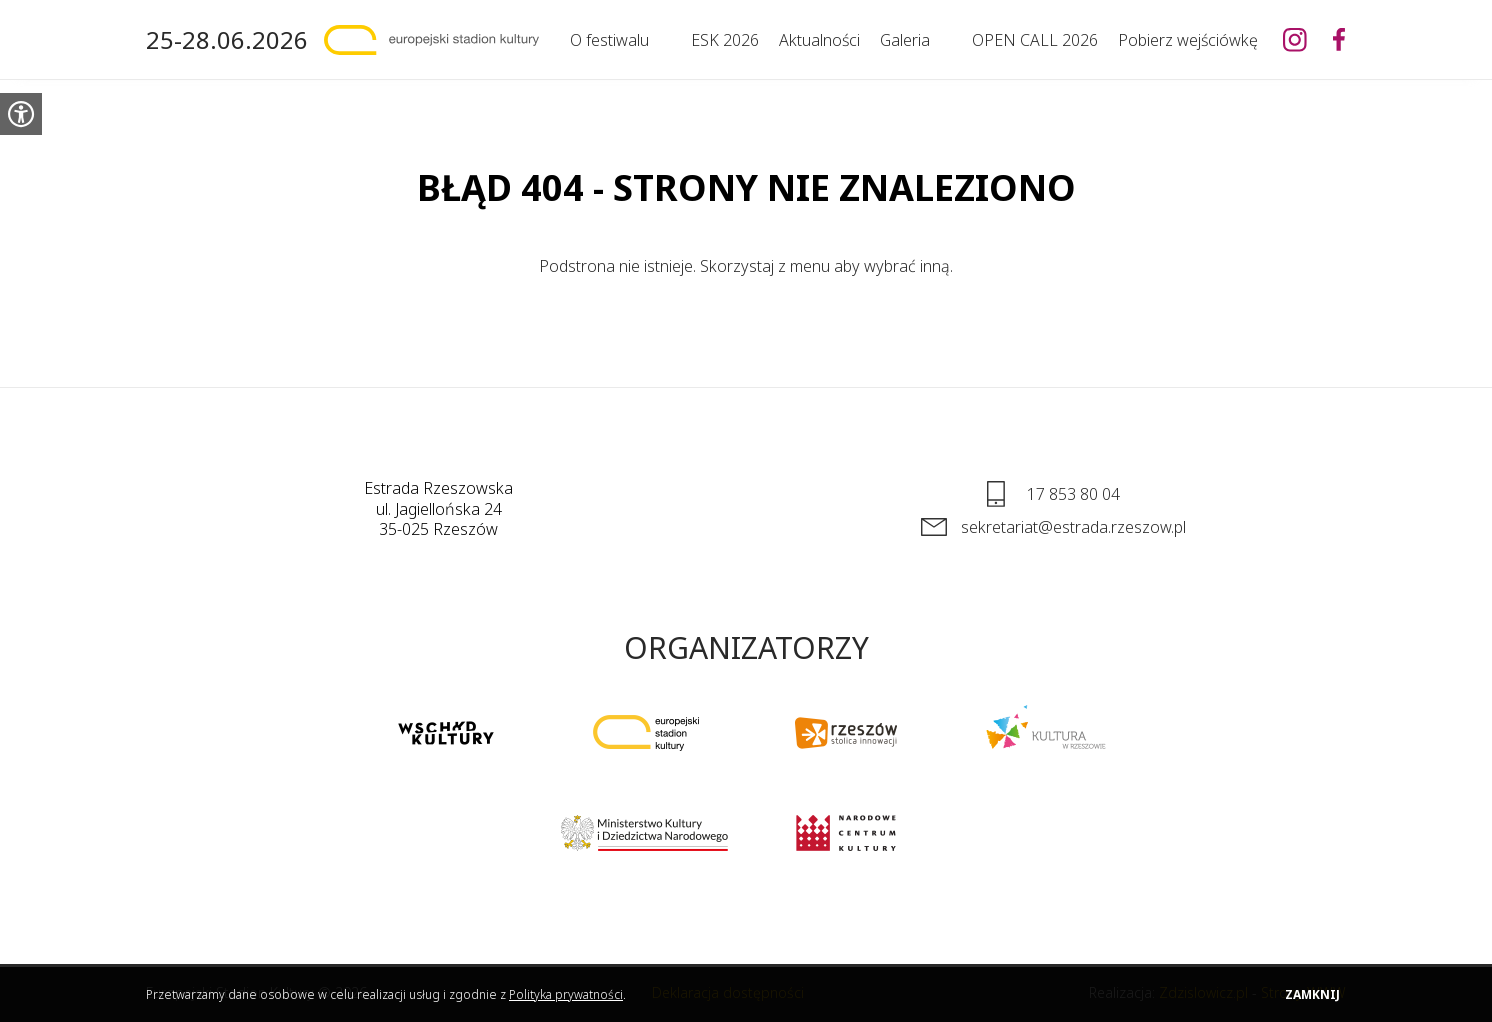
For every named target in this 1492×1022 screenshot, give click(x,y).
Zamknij (1312, 994)
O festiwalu (609, 40)
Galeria (905, 40)
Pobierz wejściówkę (1188, 40)
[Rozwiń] (660, 40)
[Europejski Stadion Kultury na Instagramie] (1295, 40)
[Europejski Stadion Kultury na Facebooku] (1339, 40)
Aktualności (819, 40)
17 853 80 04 (1073, 494)
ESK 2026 (725, 40)
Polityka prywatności (566, 994)
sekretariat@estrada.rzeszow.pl (1073, 527)
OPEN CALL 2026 (1035, 40)
